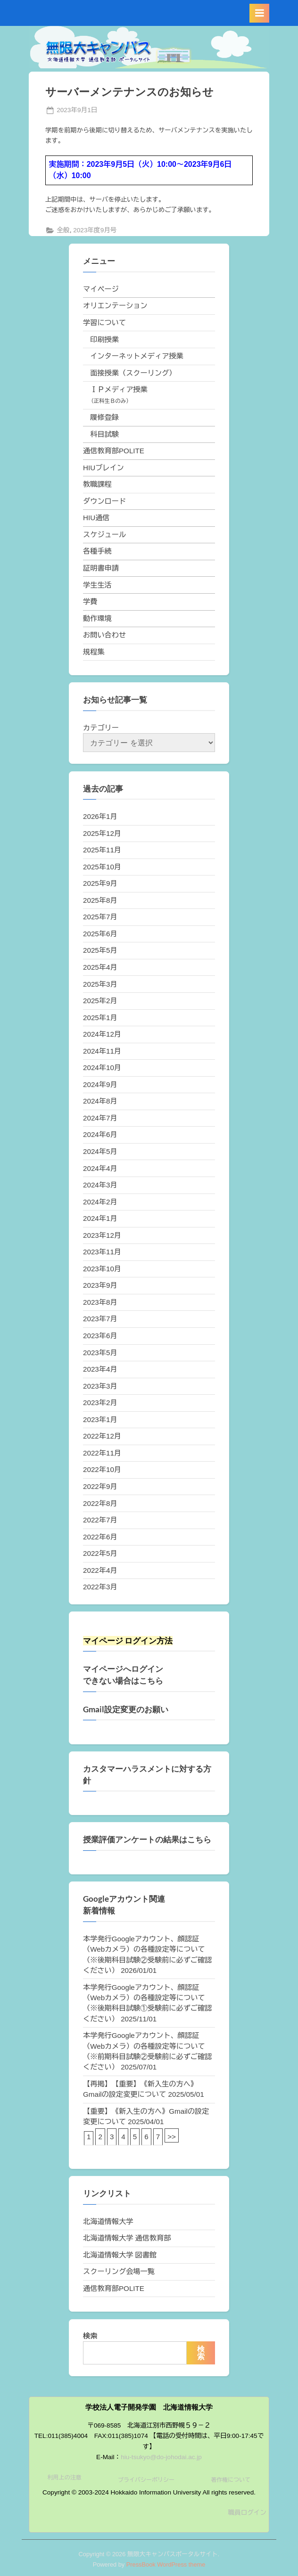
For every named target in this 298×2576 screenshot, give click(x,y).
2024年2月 (100, 1202)
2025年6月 (100, 934)
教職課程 (97, 484)
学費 (90, 601)
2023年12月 (102, 1235)
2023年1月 (100, 1419)
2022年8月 (100, 1503)
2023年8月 (100, 1302)
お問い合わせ (104, 635)
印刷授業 (104, 339)
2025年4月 (100, 967)
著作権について (230, 2480)
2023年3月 (100, 1386)
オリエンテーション (115, 306)
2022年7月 (100, 1520)
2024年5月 (100, 1151)
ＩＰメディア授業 (119, 389)
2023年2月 (100, 1402)
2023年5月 (100, 1353)
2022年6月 (100, 1537)
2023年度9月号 (94, 230)
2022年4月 (100, 1570)
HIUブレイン (103, 468)
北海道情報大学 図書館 (120, 2255)
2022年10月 (102, 1469)
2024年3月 (100, 1185)
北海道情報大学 (108, 2221)
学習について (104, 323)
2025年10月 (102, 867)
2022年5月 (100, 1553)
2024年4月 (100, 1168)
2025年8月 (100, 900)
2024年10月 (102, 1067)
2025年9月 (100, 883)
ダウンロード (104, 501)
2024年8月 (100, 1101)
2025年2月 (100, 1001)
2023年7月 (100, 1319)
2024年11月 (102, 1051)
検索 (90, 2336)
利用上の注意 (65, 2477)
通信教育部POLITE (113, 451)
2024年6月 (100, 1134)
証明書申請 (101, 568)
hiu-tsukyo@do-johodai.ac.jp (161, 2457)
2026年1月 (100, 816)
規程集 (94, 652)
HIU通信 (96, 518)
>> (171, 2137)
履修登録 (104, 417)
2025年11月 (102, 850)
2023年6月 (100, 1336)
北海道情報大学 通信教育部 (127, 2238)
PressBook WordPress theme (166, 2564)
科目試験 (104, 434)
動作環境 (97, 618)
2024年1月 (100, 1218)
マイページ (101, 289)
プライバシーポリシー (146, 2480)
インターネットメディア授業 (136, 356)
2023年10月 (102, 1269)
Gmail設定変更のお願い (125, 1709)
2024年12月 (102, 1034)
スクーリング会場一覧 (119, 2271)
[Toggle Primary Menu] (259, 13)
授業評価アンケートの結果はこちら (147, 1839)
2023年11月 (102, 1252)
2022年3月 (100, 1587)
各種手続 (97, 551)
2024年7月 (100, 1118)
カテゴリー (101, 728)
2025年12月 (102, 833)
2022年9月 (100, 1486)
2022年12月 (102, 1436)
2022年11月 (102, 1453)
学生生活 (97, 585)
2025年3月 (100, 984)
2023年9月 (100, 1285)
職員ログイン (247, 2512)
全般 (63, 230)
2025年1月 (100, 1018)
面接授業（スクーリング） (133, 373)
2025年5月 (100, 950)
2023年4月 (100, 1369)
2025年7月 (100, 917)
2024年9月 (100, 1084)
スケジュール (104, 535)
